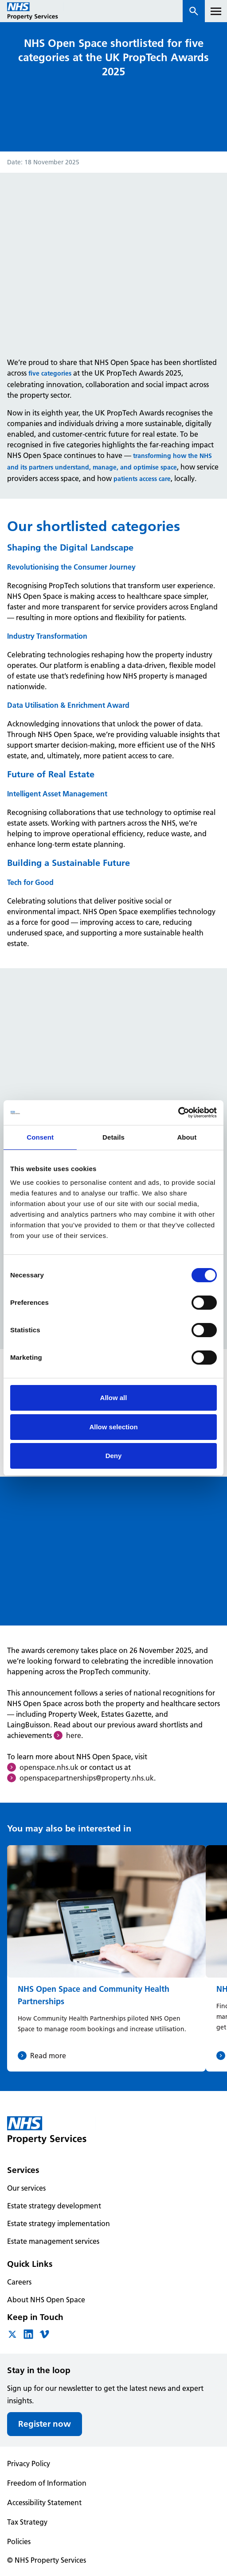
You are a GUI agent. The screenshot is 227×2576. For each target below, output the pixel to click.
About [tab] (186, 1137)
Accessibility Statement (44, 2502)
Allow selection (113, 1427)
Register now (44, 2424)
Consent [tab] (40, 1137)
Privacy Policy (28, 2463)
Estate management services (53, 2241)
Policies (19, 2541)
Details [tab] (113, 1137)
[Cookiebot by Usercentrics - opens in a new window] (178, 1112)
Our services (26, 2188)
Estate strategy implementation (58, 2223)
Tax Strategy (27, 2522)
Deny (114, 1455)
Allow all (113, 1397)
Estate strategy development (54, 2205)
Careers (19, 2281)
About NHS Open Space (46, 2299)
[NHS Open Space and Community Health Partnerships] (106, 1958)
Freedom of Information (46, 2483)
